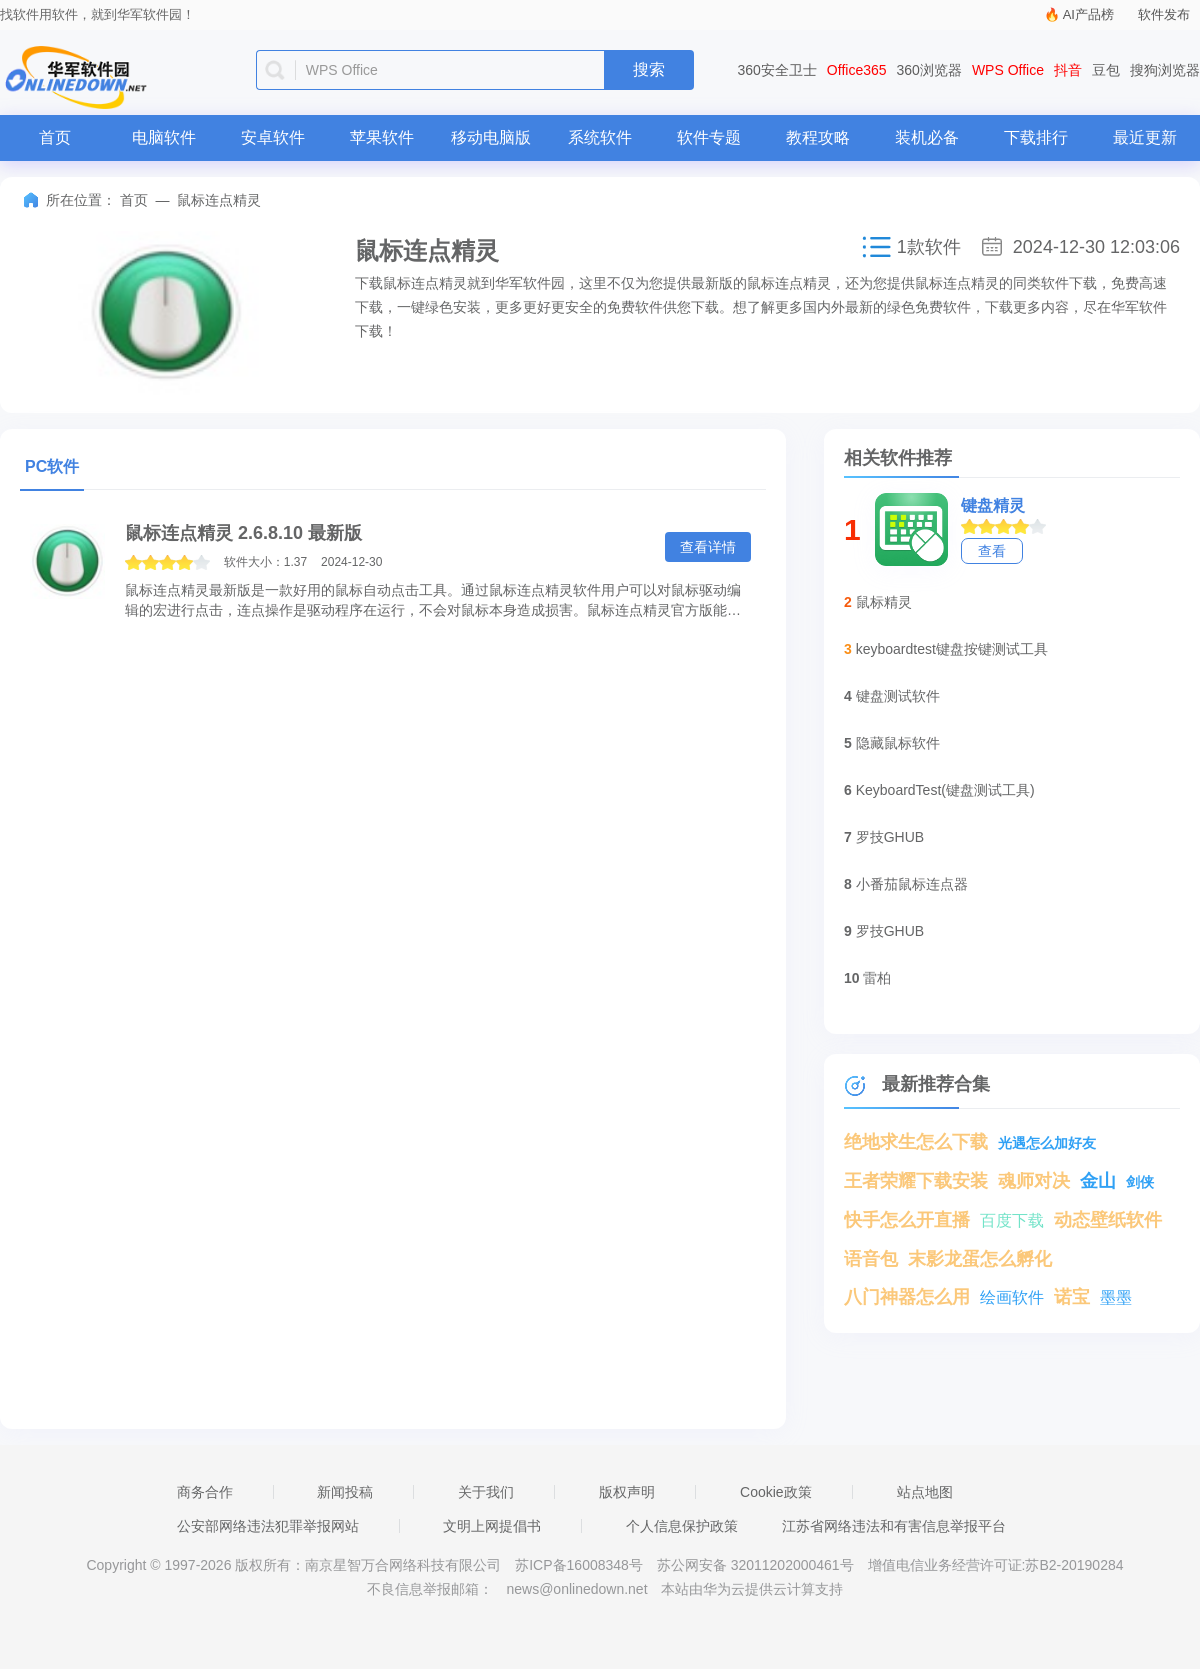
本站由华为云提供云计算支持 (752, 1589)
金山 (1098, 1181)
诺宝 (1072, 1297)
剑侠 (1140, 1182)
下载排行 (1036, 137)
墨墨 (1116, 1297)
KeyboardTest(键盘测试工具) (945, 790)
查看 (992, 551)
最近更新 (1145, 137)
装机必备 (927, 137)
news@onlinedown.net (576, 1589)
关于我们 (486, 1492)
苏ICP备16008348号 (579, 1565)
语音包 (871, 1259)
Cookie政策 (776, 1492)
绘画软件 (1012, 1297)
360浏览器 (929, 70)
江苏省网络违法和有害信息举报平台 (894, 1526)
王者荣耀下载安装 (916, 1181)
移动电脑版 (491, 137)
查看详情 (708, 547)
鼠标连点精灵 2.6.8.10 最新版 (243, 533)
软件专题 (709, 137)
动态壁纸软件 (1108, 1220)
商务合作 (205, 1492)
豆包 (1106, 70)
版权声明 (627, 1492)
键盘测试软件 (898, 696)
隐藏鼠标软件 (898, 743)
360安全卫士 (777, 70)
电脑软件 (164, 137)
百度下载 (1012, 1220)
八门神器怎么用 (907, 1297)
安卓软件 (273, 137)
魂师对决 (1034, 1181)
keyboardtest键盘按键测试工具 (952, 649)
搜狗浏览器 (1165, 70)
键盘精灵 (993, 505)
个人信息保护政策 (682, 1526)
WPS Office (1008, 70)
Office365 (857, 70)
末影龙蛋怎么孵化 (980, 1259)
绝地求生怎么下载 (916, 1142)
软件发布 (1164, 14)
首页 (55, 137)
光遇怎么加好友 (1047, 1143)
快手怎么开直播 (907, 1220)
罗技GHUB (890, 837)
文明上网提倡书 (492, 1526)
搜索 (649, 69)
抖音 (1068, 70)
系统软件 (600, 137)
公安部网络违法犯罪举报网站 (268, 1526)
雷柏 (877, 978)
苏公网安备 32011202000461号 (757, 1565)
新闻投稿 (345, 1492)
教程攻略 (818, 137)
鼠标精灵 (884, 602)
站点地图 (925, 1492)
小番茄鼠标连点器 (912, 884)
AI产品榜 (1088, 14)
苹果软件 (382, 137)
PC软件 (52, 466)
